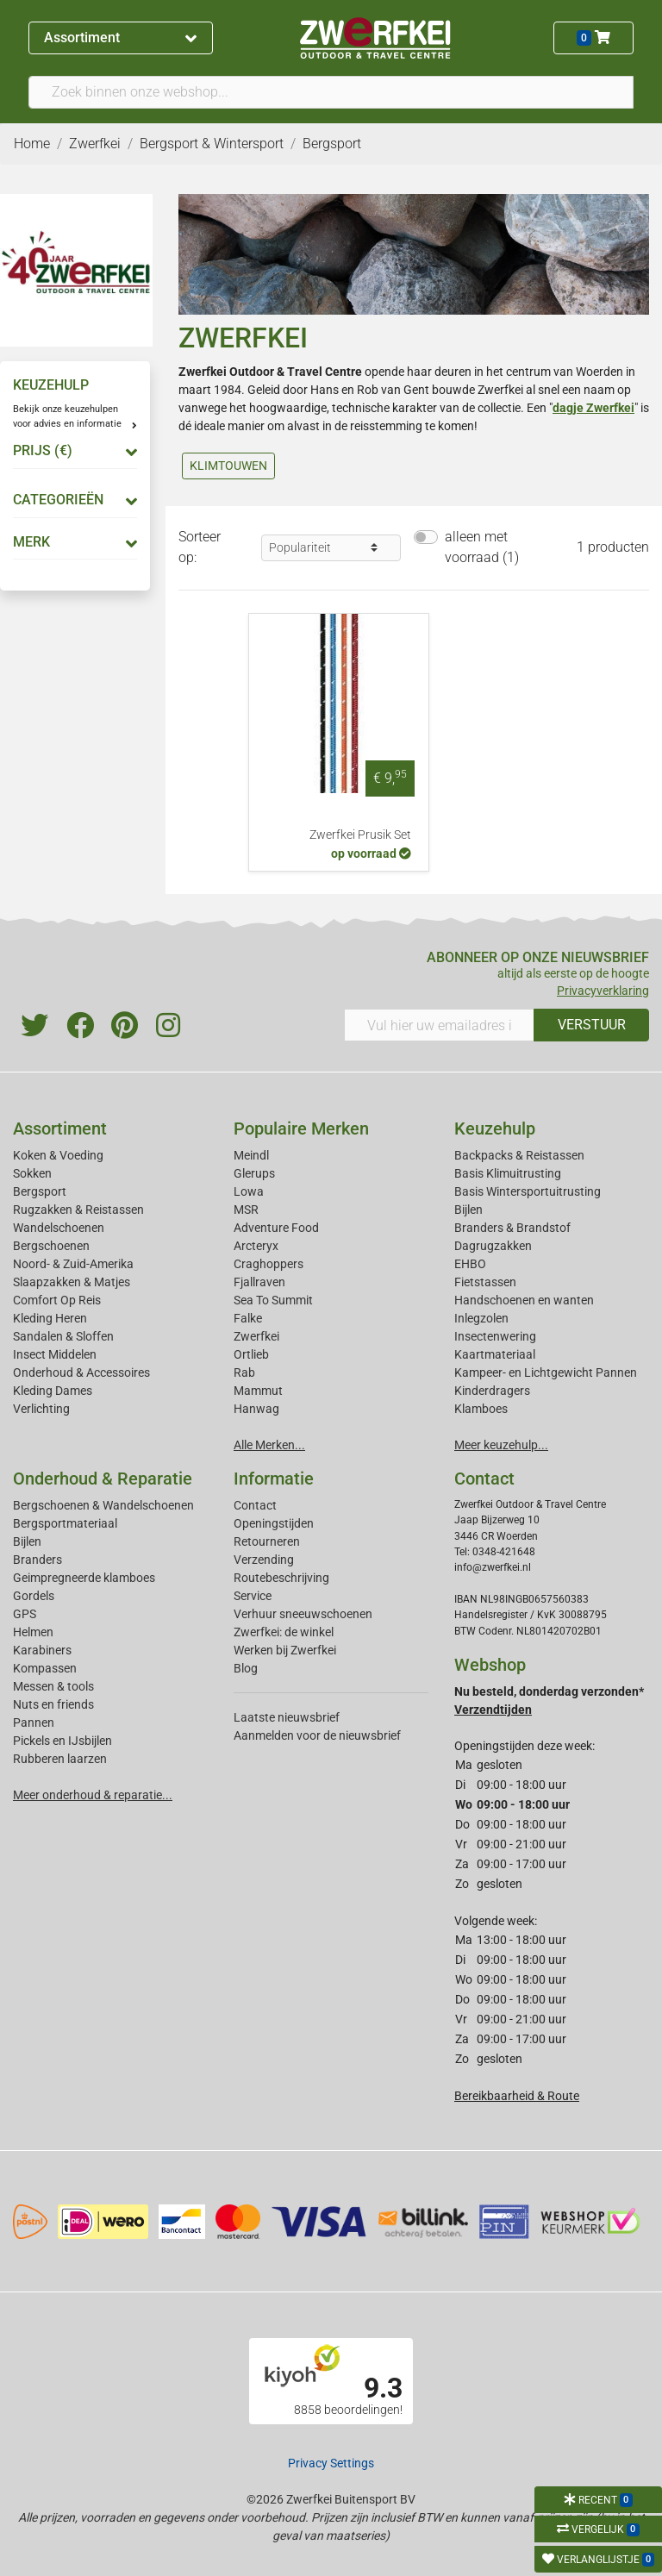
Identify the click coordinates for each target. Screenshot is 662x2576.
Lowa (249, 1191)
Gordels (33, 1596)
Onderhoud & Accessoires (81, 1372)
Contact (255, 1505)
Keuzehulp (494, 1128)
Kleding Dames (52, 1390)
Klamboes (481, 1409)
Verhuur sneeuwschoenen (303, 1614)
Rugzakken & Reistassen (78, 1209)
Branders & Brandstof (512, 1228)
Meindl (251, 1155)
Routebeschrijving (281, 1578)
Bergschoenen (51, 1246)
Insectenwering (495, 1336)
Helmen (33, 1632)
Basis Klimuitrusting (507, 1173)
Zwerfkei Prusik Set (360, 835)
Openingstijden (274, 1523)
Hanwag (256, 1409)
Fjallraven (259, 1282)
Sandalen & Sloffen (63, 1336)
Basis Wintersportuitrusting (527, 1191)
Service (253, 1596)
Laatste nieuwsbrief (287, 1717)
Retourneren (267, 1541)
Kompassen (45, 1668)
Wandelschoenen (58, 1228)
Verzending (264, 1559)
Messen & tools (53, 1686)
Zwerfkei (256, 1336)
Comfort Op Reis (57, 1300)
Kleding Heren (50, 1318)
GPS (24, 1614)
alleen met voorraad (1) (482, 547)
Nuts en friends (53, 1704)
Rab (244, 1372)
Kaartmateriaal (494, 1354)
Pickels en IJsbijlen (62, 1741)
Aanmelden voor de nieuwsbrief (317, 1735)
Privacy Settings (331, 2463)
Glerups (254, 1173)
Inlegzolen (481, 1318)
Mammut (258, 1390)
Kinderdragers (492, 1390)
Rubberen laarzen (60, 1759)
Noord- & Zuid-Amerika (73, 1264)
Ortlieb (251, 1354)
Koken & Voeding (58, 1155)
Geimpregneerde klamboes (84, 1578)
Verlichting (41, 1409)
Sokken (32, 1173)
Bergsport (39, 1191)
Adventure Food (276, 1228)
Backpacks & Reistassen (519, 1155)
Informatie (274, 1478)
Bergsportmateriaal (65, 1523)
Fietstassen (485, 1282)
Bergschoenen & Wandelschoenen (103, 1505)
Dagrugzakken (493, 1246)
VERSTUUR (592, 1024)
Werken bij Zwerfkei (285, 1650)
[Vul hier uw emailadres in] (439, 1025)
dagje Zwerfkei (593, 408)
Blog (246, 1668)
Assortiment (120, 37)
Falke (248, 1318)
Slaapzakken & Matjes (71, 1282)
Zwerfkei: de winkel (284, 1632)
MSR (246, 1209)
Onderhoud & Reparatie (102, 1478)
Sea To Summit (273, 1300)
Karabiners (42, 1650)
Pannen (33, 1722)
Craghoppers (268, 1264)
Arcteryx (256, 1246)
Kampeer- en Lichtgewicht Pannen (545, 1372)
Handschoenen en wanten (524, 1300)
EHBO (470, 1264)
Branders (37, 1559)
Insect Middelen (55, 1354)
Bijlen (468, 1209)
